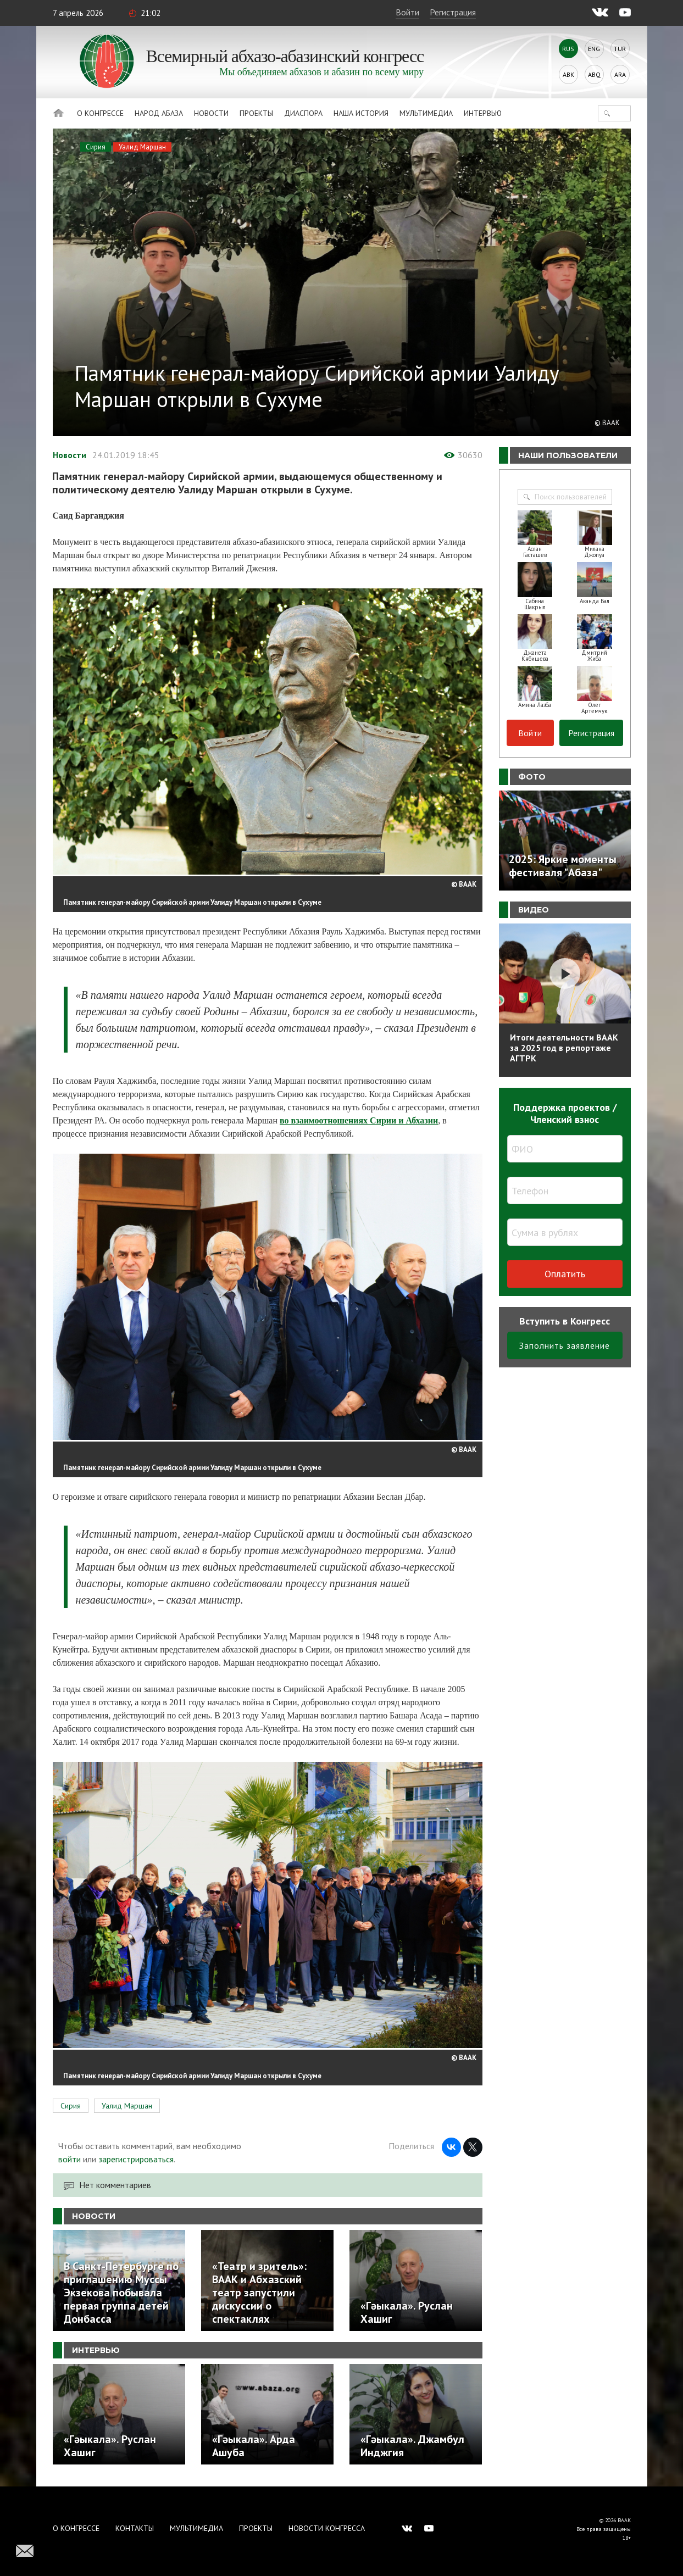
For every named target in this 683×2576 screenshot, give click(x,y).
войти (69, 2159)
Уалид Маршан (142, 147)
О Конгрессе (100, 113)
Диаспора (303, 113)
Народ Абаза (159, 113)
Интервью (483, 113)
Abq (594, 74)
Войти (407, 12)
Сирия (95, 147)
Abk (568, 74)
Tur (620, 48)
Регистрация (453, 12)
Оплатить (565, 1273)
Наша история (361, 113)
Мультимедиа (426, 113)
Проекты (256, 113)
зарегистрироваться (136, 2159)
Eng (594, 48)
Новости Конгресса (326, 2528)
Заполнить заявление (564, 1345)
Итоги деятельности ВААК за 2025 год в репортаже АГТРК (564, 1048)
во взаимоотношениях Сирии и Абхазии (359, 1120)
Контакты (134, 2528)
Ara (620, 74)
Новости (211, 113)
